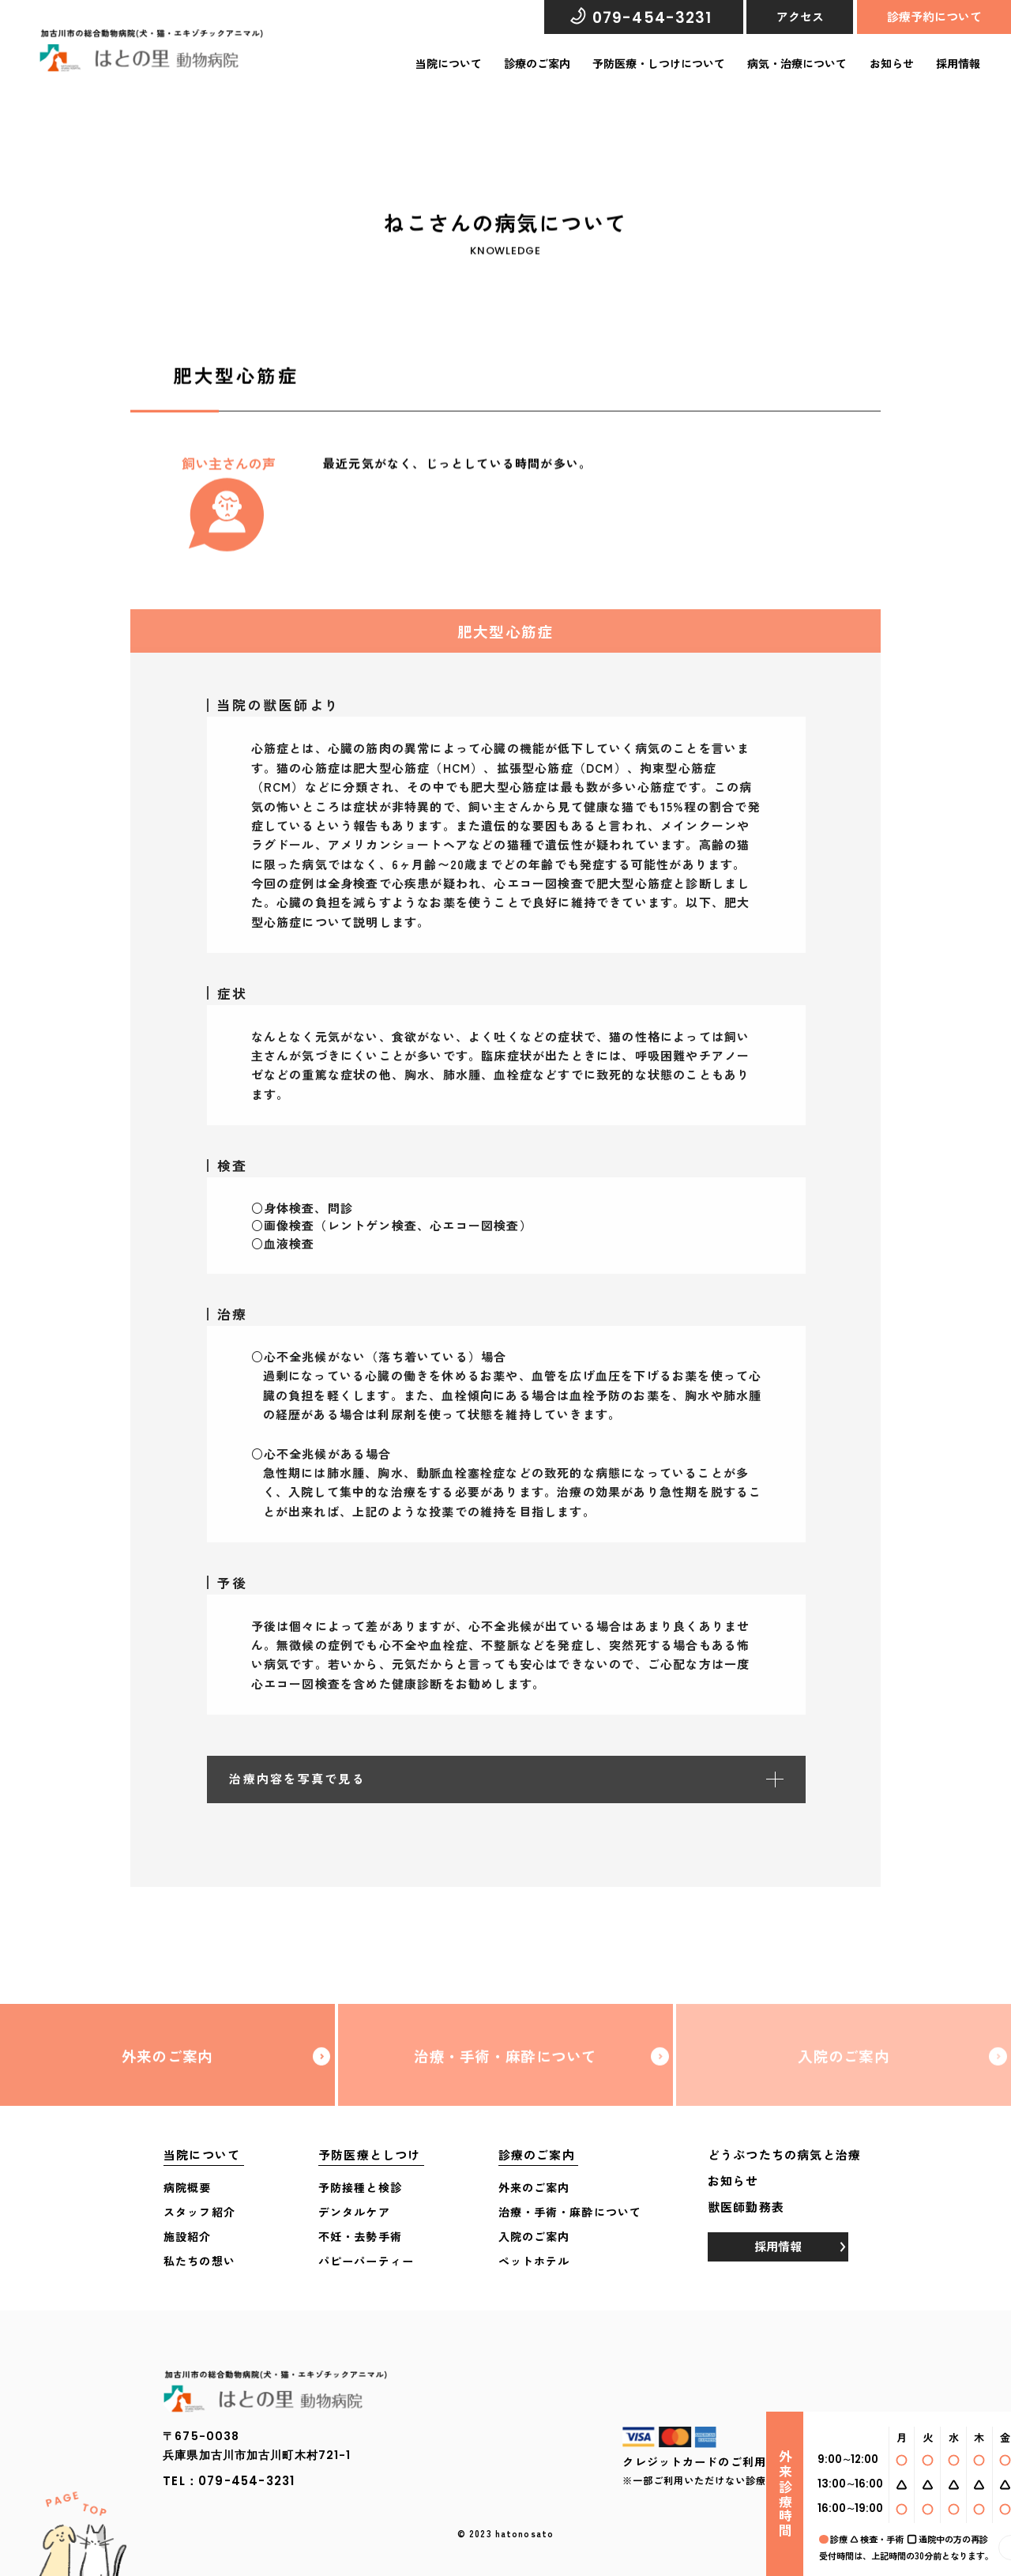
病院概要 (187, 2187)
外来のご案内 (167, 2070)
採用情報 (958, 63)
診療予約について (934, 16)
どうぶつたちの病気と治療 (784, 2154)
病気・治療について (797, 63)
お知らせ (892, 63)
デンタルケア (354, 2211)
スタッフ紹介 (199, 2211)
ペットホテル (534, 2260)
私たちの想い (199, 2260)
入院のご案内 (844, 2070)
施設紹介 (187, 2236)
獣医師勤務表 (746, 2206)
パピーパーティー (366, 2260)
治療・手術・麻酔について (505, 2070)
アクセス (800, 16)
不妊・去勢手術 (360, 2236)
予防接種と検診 (360, 2187)
